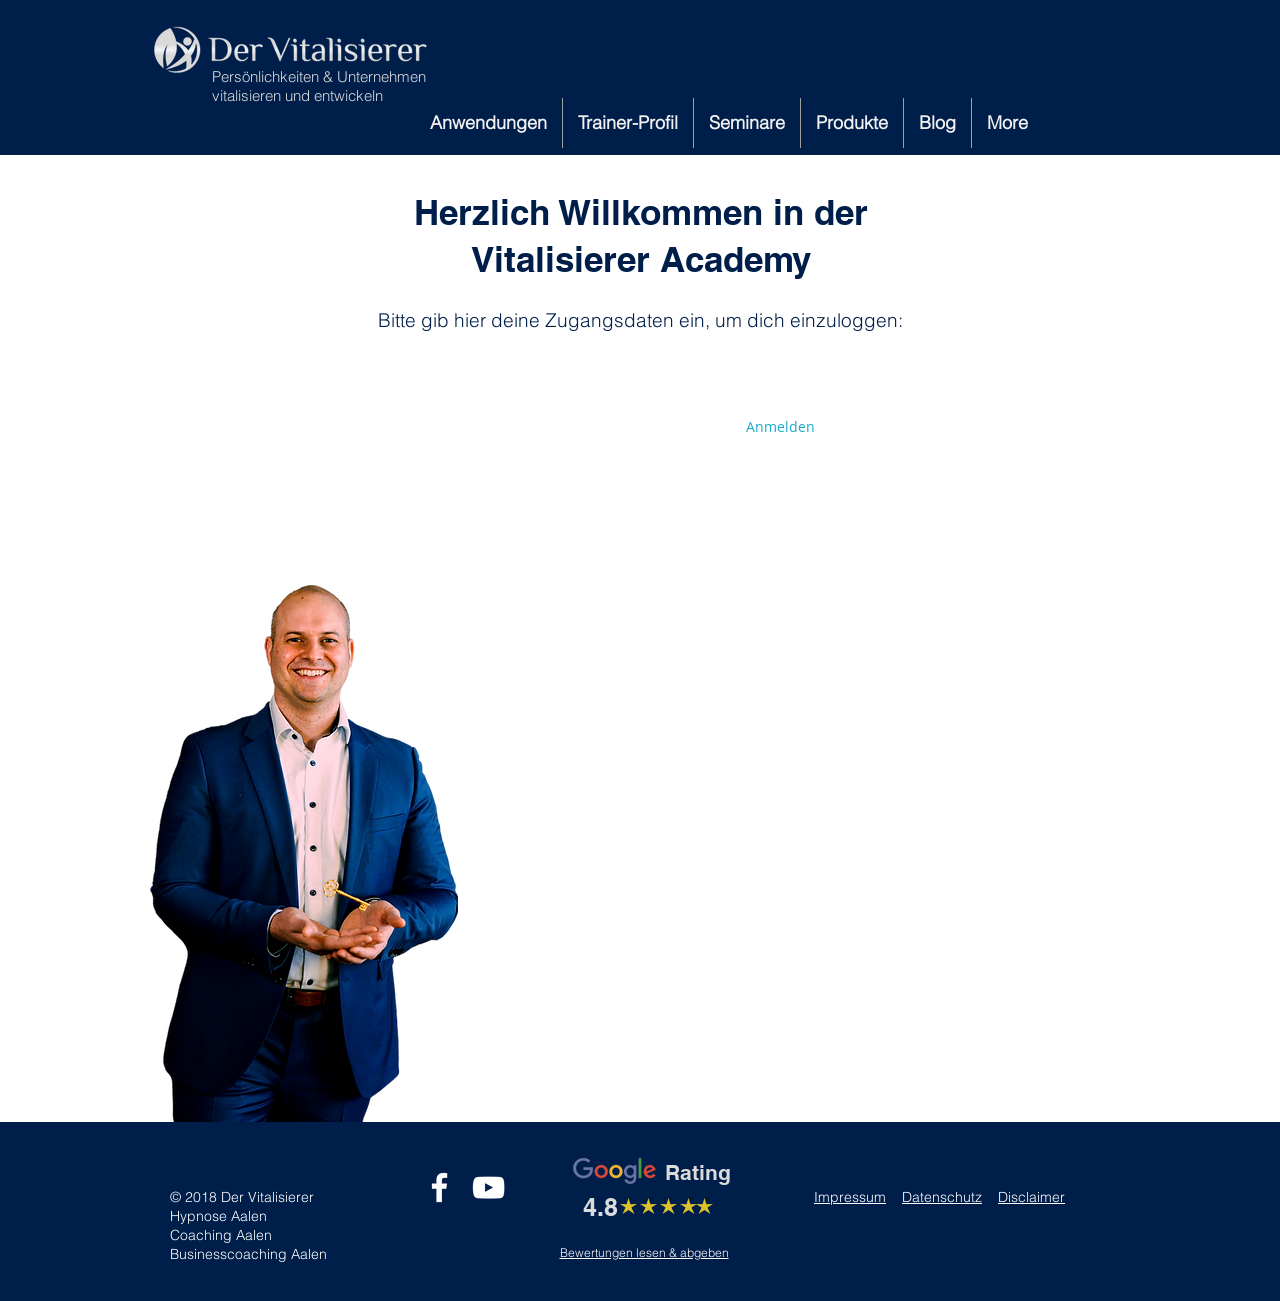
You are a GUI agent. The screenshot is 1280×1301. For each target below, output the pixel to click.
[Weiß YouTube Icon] (488, 1187)
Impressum (850, 1197)
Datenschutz (942, 1197)
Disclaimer (1031, 1197)
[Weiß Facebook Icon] (439, 1187)
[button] (488, 123)
